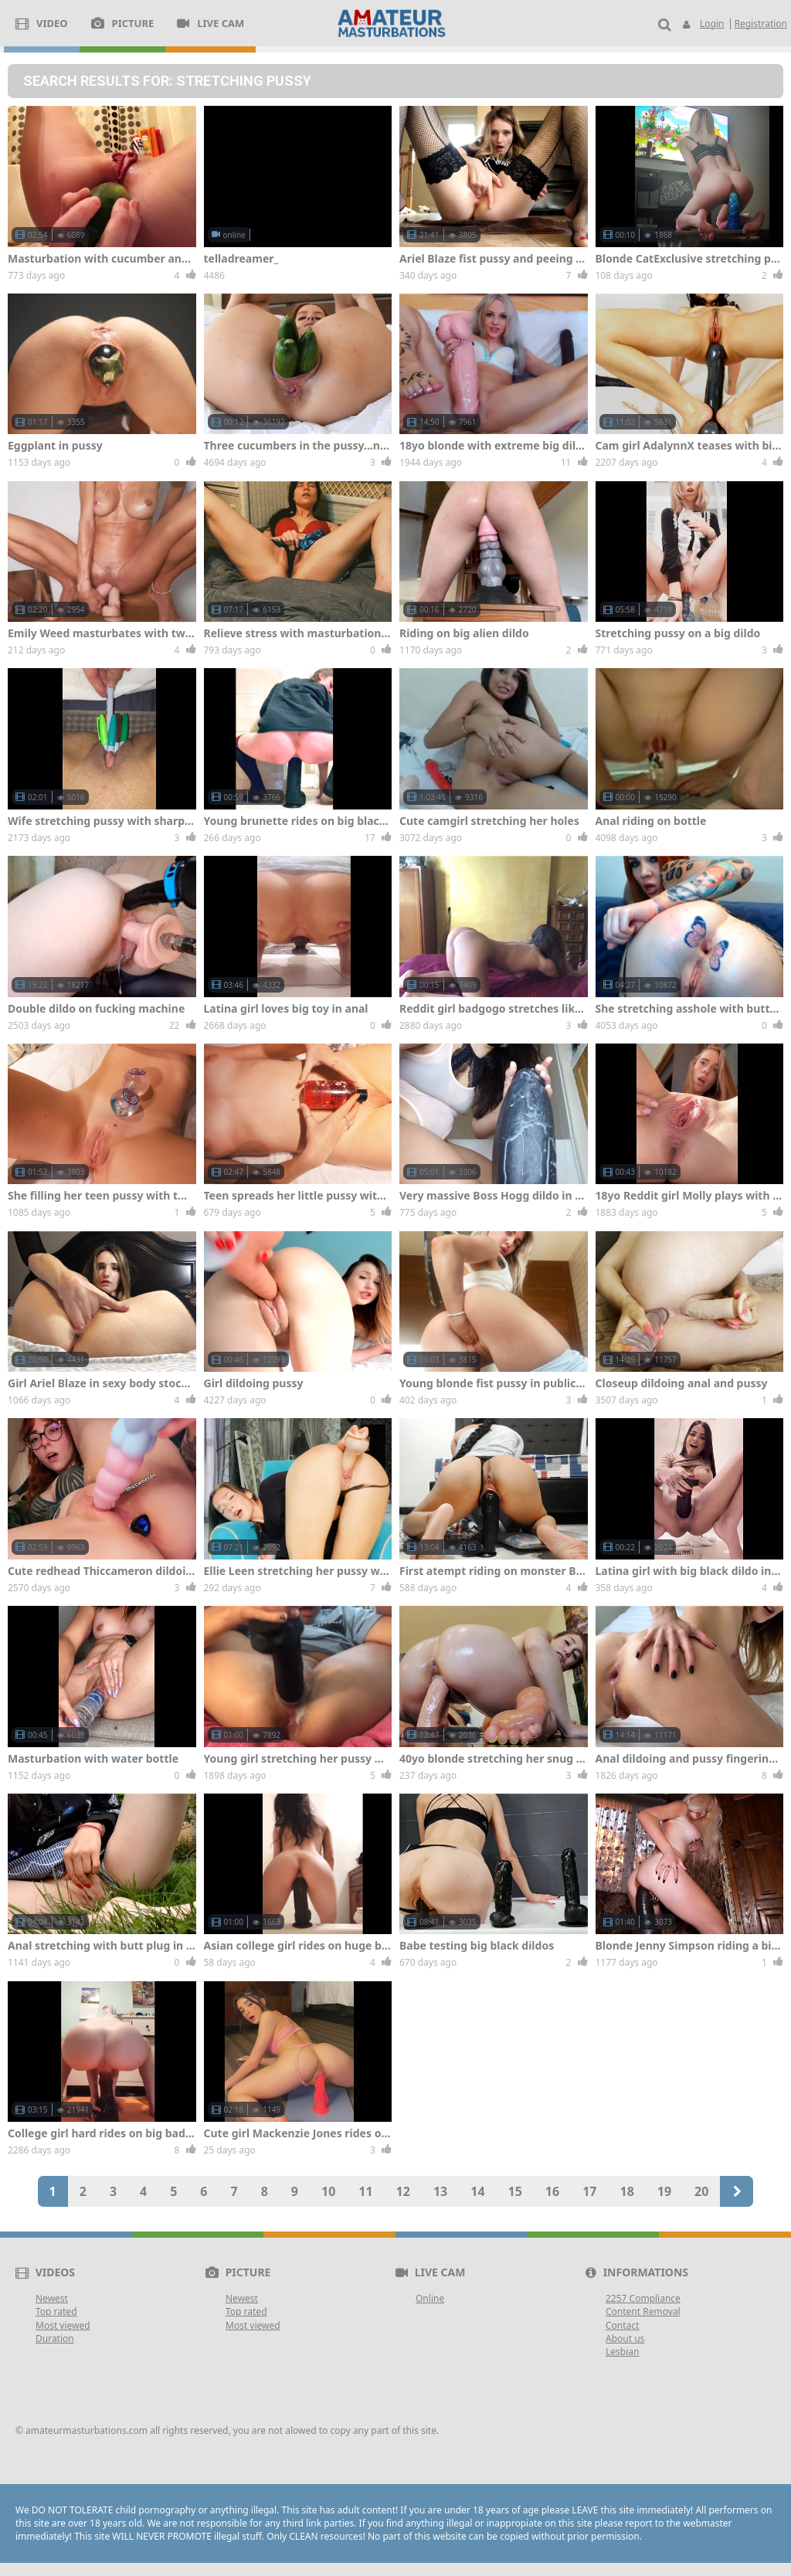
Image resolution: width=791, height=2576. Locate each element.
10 (328, 2191)
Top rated (56, 2311)
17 (589, 2191)
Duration (55, 2338)
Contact (622, 2325)
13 (440, 2191)
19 (664, 2191)
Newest (52, 2298)
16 (552, 2191)
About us (625, 2338)
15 (515, 2191)
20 (701, 2191)
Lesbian (622, 2351)
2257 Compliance (643, 2298)
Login (712, 23)
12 (403, 2191)
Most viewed (63, 2325)
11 (365, 2191)
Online (430, 2298)
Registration (761, 23)
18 (626, 2191)
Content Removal (643, 2311)
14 (477, 2191)
